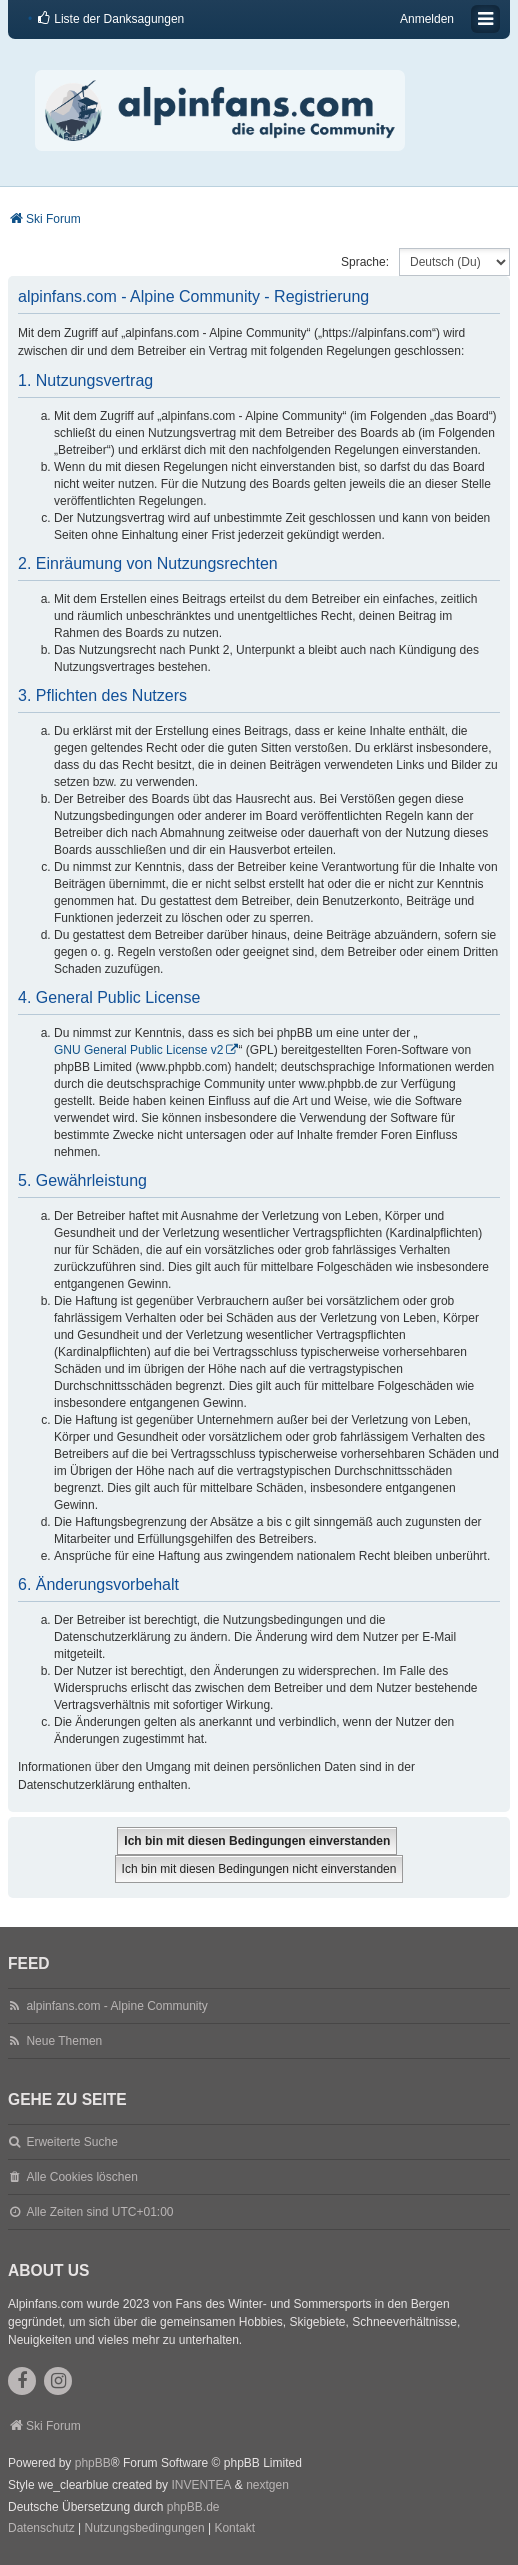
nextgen (267, 2485)
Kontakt (234, 2528)
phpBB (93, 2463)
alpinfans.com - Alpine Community (116, 2006)
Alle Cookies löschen (81, 2177)
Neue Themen (64, 2041)
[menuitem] (110, 19)
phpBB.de (193, 2507)
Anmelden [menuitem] (427, 19)
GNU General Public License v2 (138, 1050)
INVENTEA (201, 2485)
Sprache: (365, 262)
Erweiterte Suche (71, 2142)
